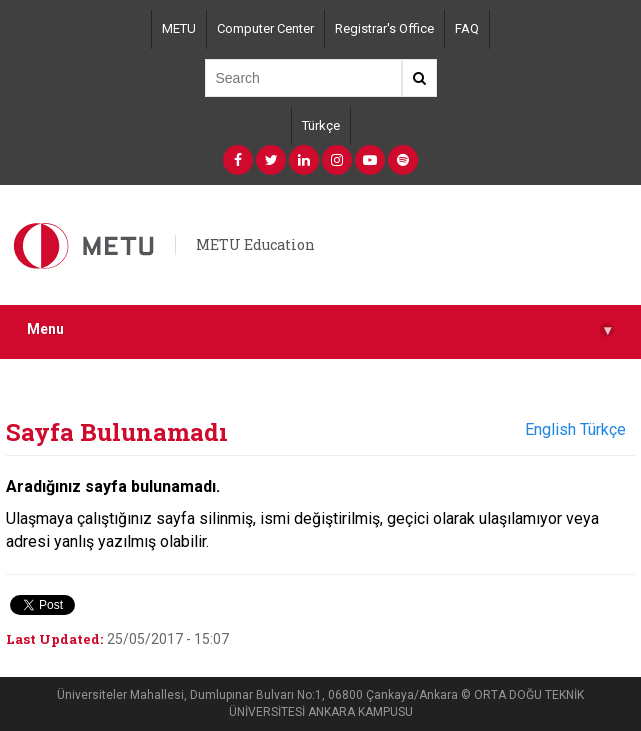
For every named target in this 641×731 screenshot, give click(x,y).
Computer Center (265, 28)
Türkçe (321, 125)
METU (179, 28)
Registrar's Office (384, 28)
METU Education (255, 244)
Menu (320, 329)
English (550, 429)
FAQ (467, 28)
